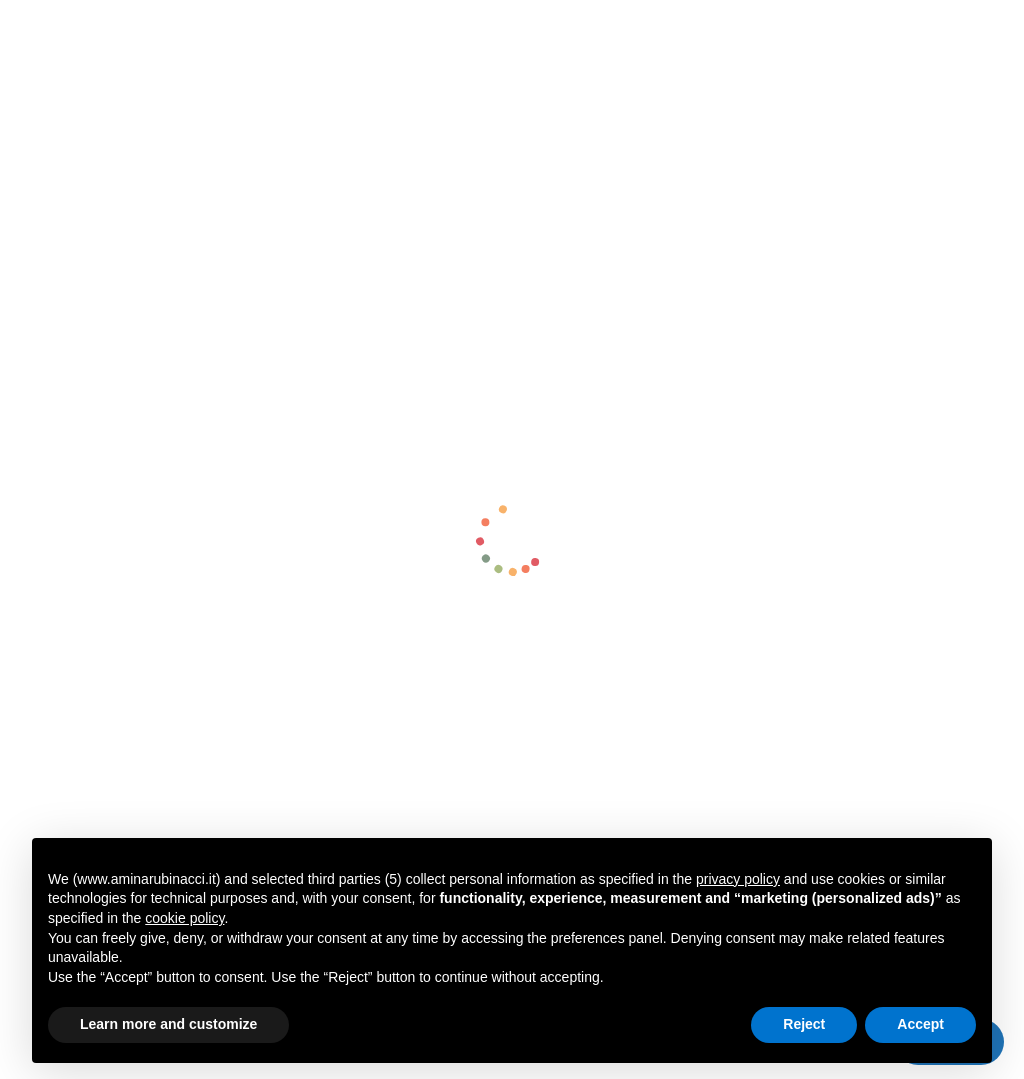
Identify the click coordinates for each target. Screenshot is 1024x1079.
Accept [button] (920, 1024)
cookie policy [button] (184, 918)
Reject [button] (804, 1024)
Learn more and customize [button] (168, 1024)
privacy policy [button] (738, 879)
